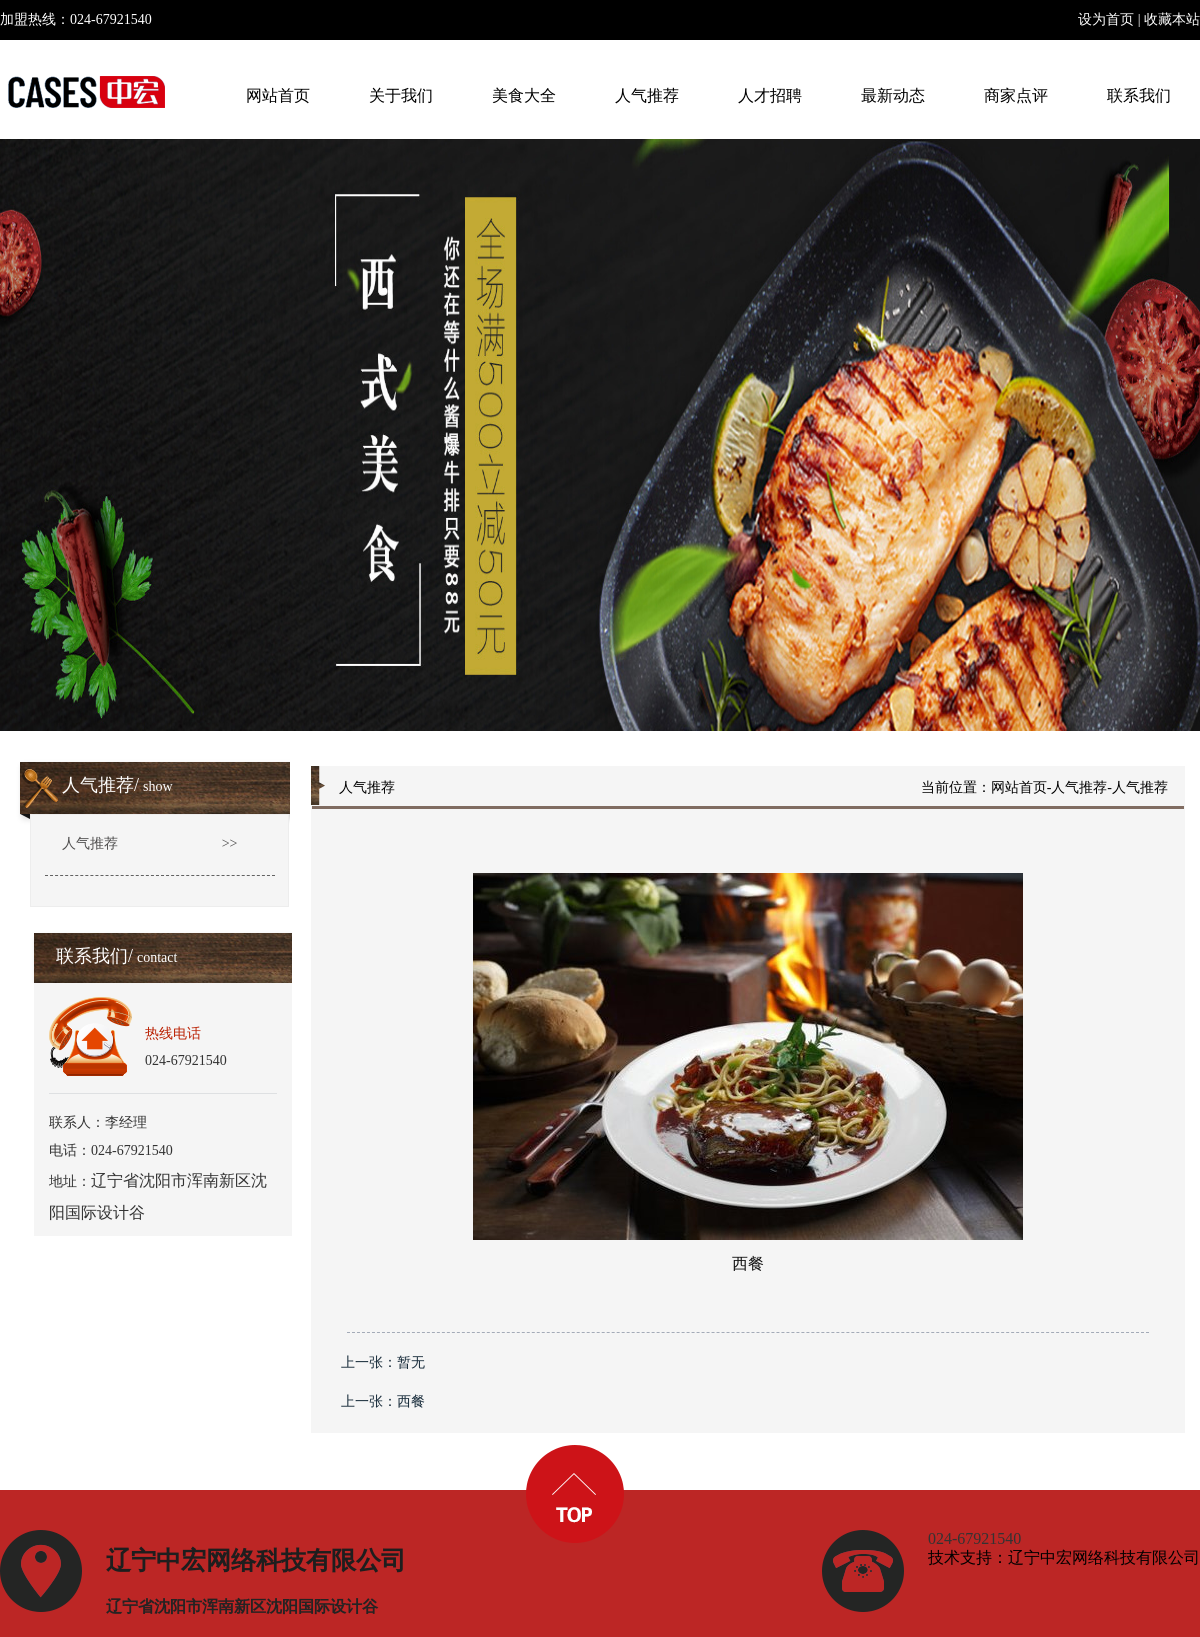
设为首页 (1106, 19)
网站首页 (1019, 787)
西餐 (411, 1401)
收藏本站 (1172, 19)
